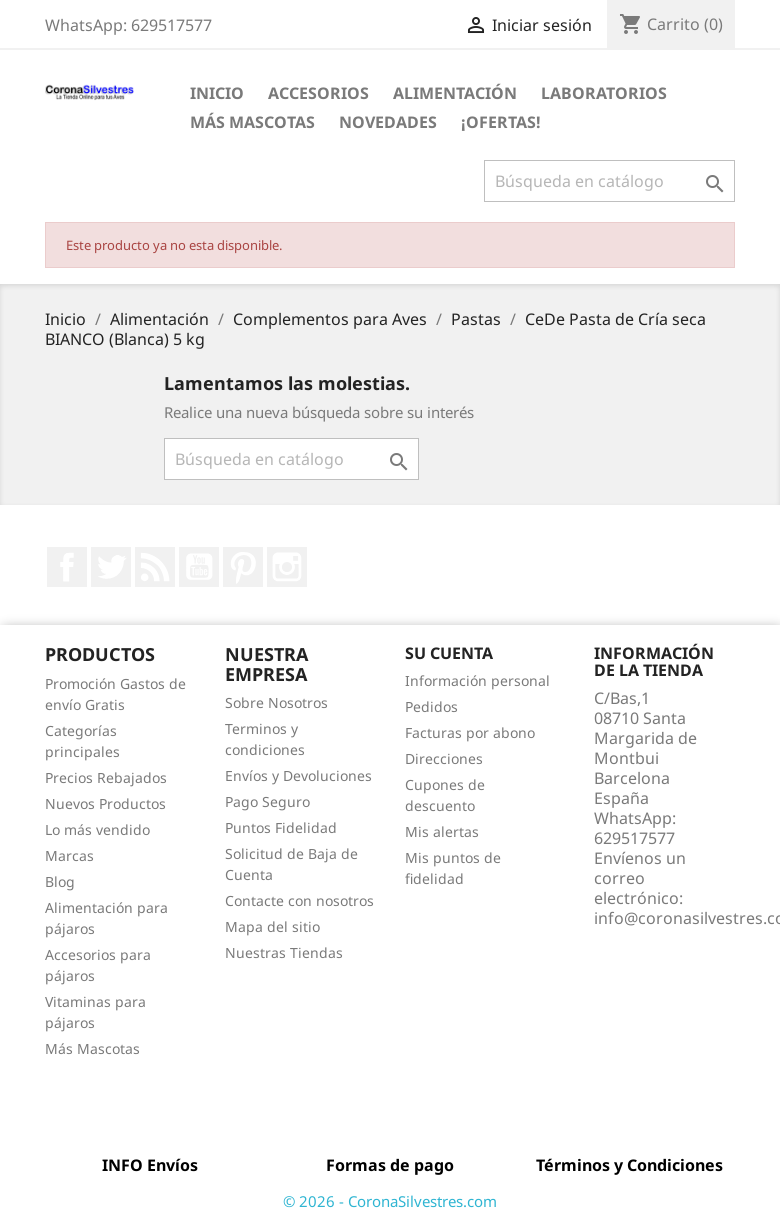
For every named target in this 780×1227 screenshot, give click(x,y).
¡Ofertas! (501, 122)
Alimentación (455, 93)
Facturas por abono (470, 732)
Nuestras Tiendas (284, 952)
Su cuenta (449, 653)
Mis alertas (442, 831)
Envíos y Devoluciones (298, 775)
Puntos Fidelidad (281, 827)
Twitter (111, 567)
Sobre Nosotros (276, 702)
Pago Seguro (267, 801)
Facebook (67, 567)
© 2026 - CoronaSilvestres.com (390, 1201)
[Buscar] (609, 181)
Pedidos (431, 706)
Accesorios (318, 93)
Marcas (69, 855)
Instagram (287, 567)
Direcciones (444, 758)
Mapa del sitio (272, 926)
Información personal (477, 680)
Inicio (217, 93)
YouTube (199, 567)
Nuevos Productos (105, 803)
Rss (155, 567)
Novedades (388, 122)
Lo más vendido (97, 829)
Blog (60, 881)
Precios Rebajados (106, 777)
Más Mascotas (252, 122)
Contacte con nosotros (299, 900)
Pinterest (243, 567)
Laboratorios (604, 93)
